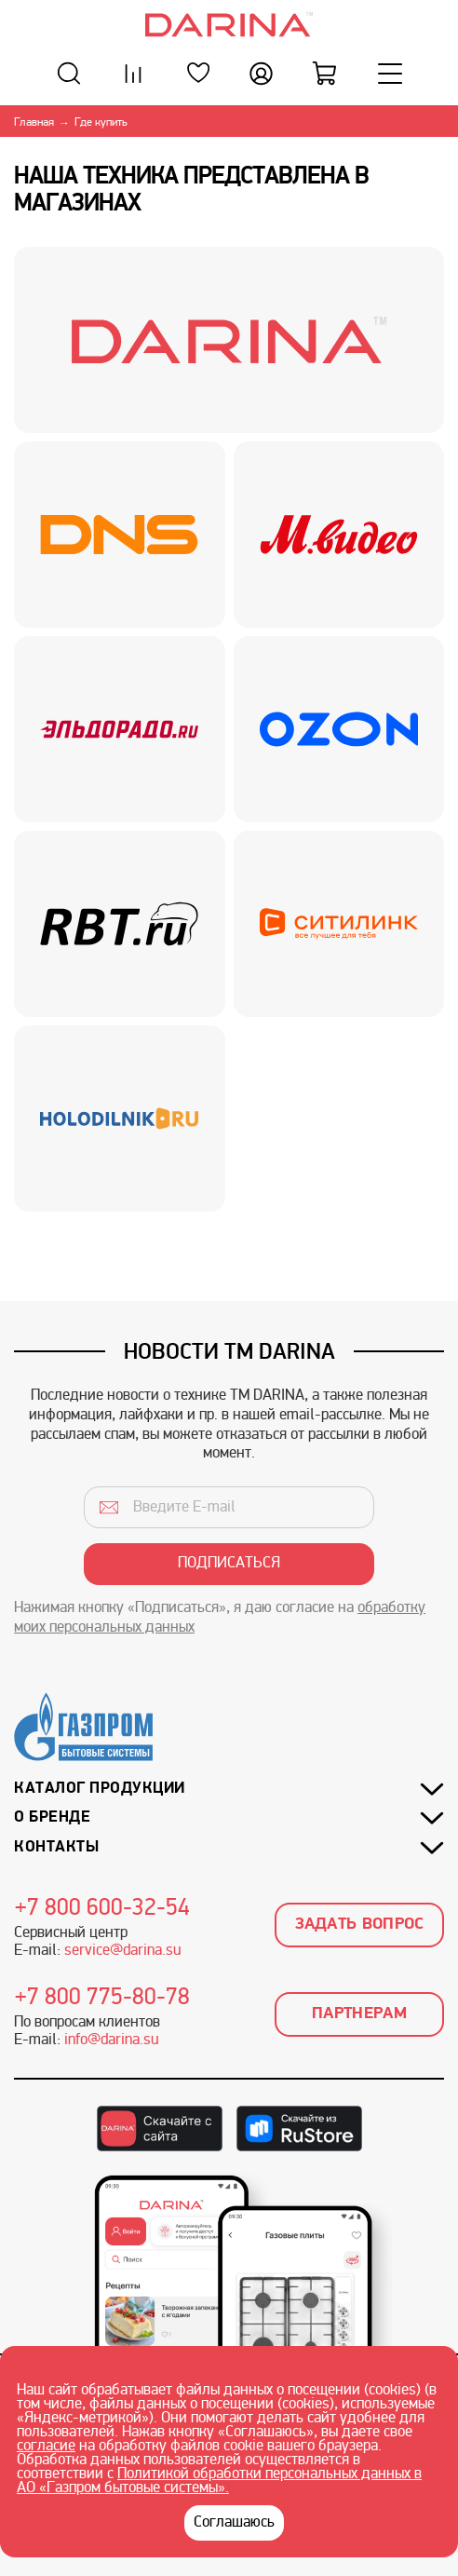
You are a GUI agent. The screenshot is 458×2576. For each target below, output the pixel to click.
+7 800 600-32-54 (102, 1909)
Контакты (56, 1847)
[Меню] (389, 73)
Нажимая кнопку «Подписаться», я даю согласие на (219, 1618)
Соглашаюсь (234, 2522)
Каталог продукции (99, 1788)
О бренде (52, 1817)
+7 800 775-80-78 (102, 1998)
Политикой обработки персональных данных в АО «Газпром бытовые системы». (219, 2481)
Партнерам (359, 2014)
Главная (34, 123)
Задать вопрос (359, 1924)
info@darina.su (111, 2040)
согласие (46, 2446)
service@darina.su (122, 1951)
